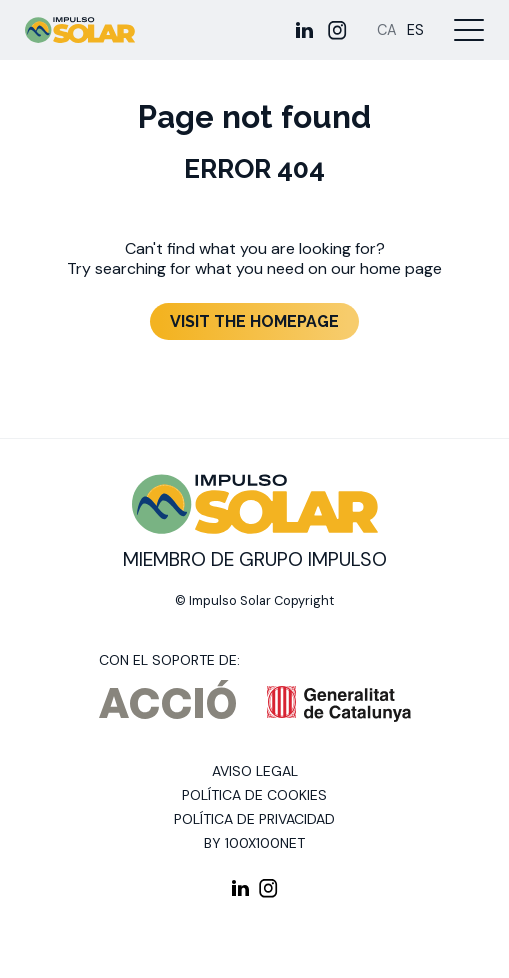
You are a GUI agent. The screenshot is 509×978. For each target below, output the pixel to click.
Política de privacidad (254, 819)
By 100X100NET (254, 843)
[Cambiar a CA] (387, 30)
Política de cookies (254, 795)
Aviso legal (255, 771)
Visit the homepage (254, 321)
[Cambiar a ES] (415, 30)
